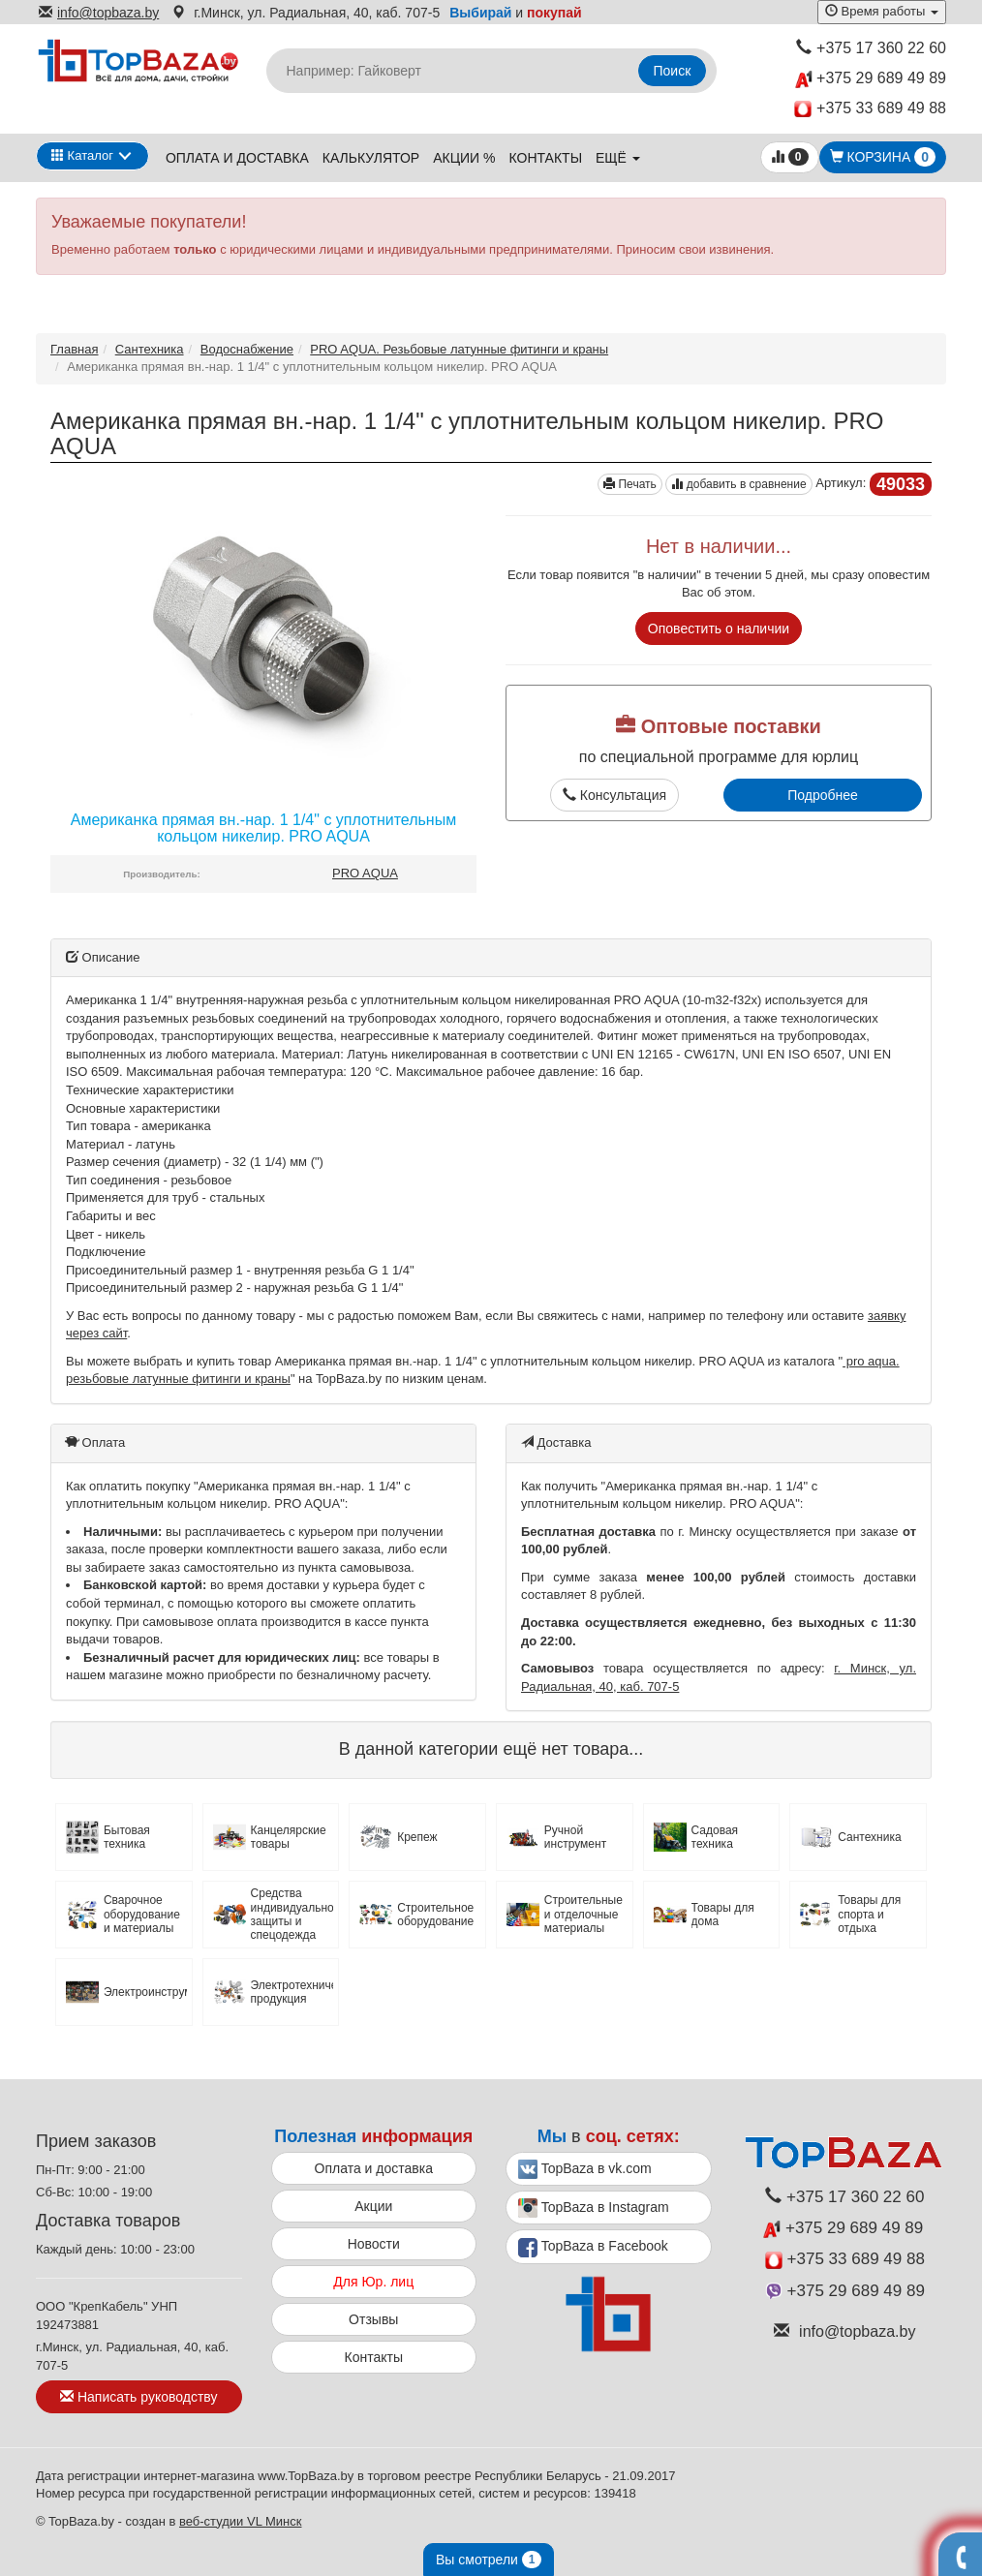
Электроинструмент (145, 1992)
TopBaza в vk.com (585, 2169)
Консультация (614, 795)
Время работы (881, 11)
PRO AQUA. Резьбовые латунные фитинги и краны (459, 349)
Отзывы (373, 2319)
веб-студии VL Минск (240, 2521)
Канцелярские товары (288, 1837)
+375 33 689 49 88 (870, 109)
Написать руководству (138, 2397)
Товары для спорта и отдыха (869, 1914)
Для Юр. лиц (373, 2281)
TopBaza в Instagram (593, 2208)
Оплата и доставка (237, 158)
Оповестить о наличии (718, 628)
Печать (630, 484)
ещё (618, 158)
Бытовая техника (127, 1837)
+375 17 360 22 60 (871, 48)
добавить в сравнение (738, 484)
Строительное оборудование (435, 1914)
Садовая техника (715, 1837)
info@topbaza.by (99, 12)
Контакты (546, 158)
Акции (373, 2206)
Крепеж (417, 1837)
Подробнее (822, 795)
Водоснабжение (246, 349)
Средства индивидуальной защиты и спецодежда (292, 1914)
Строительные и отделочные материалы (583, 1914)
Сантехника (149, 349)
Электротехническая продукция (292, 1992)
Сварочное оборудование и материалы (142, 1914)
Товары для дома (722, 1914)
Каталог (82, 155)
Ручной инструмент (575, 1837)
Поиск (672, 70)
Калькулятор (370, 158)
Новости (374, 2244)
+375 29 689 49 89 (870, 79)
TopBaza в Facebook (593, 2247)
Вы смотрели (488, 2559)
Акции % (464, 158)
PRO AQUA (365, 873)
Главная (74, 349)
